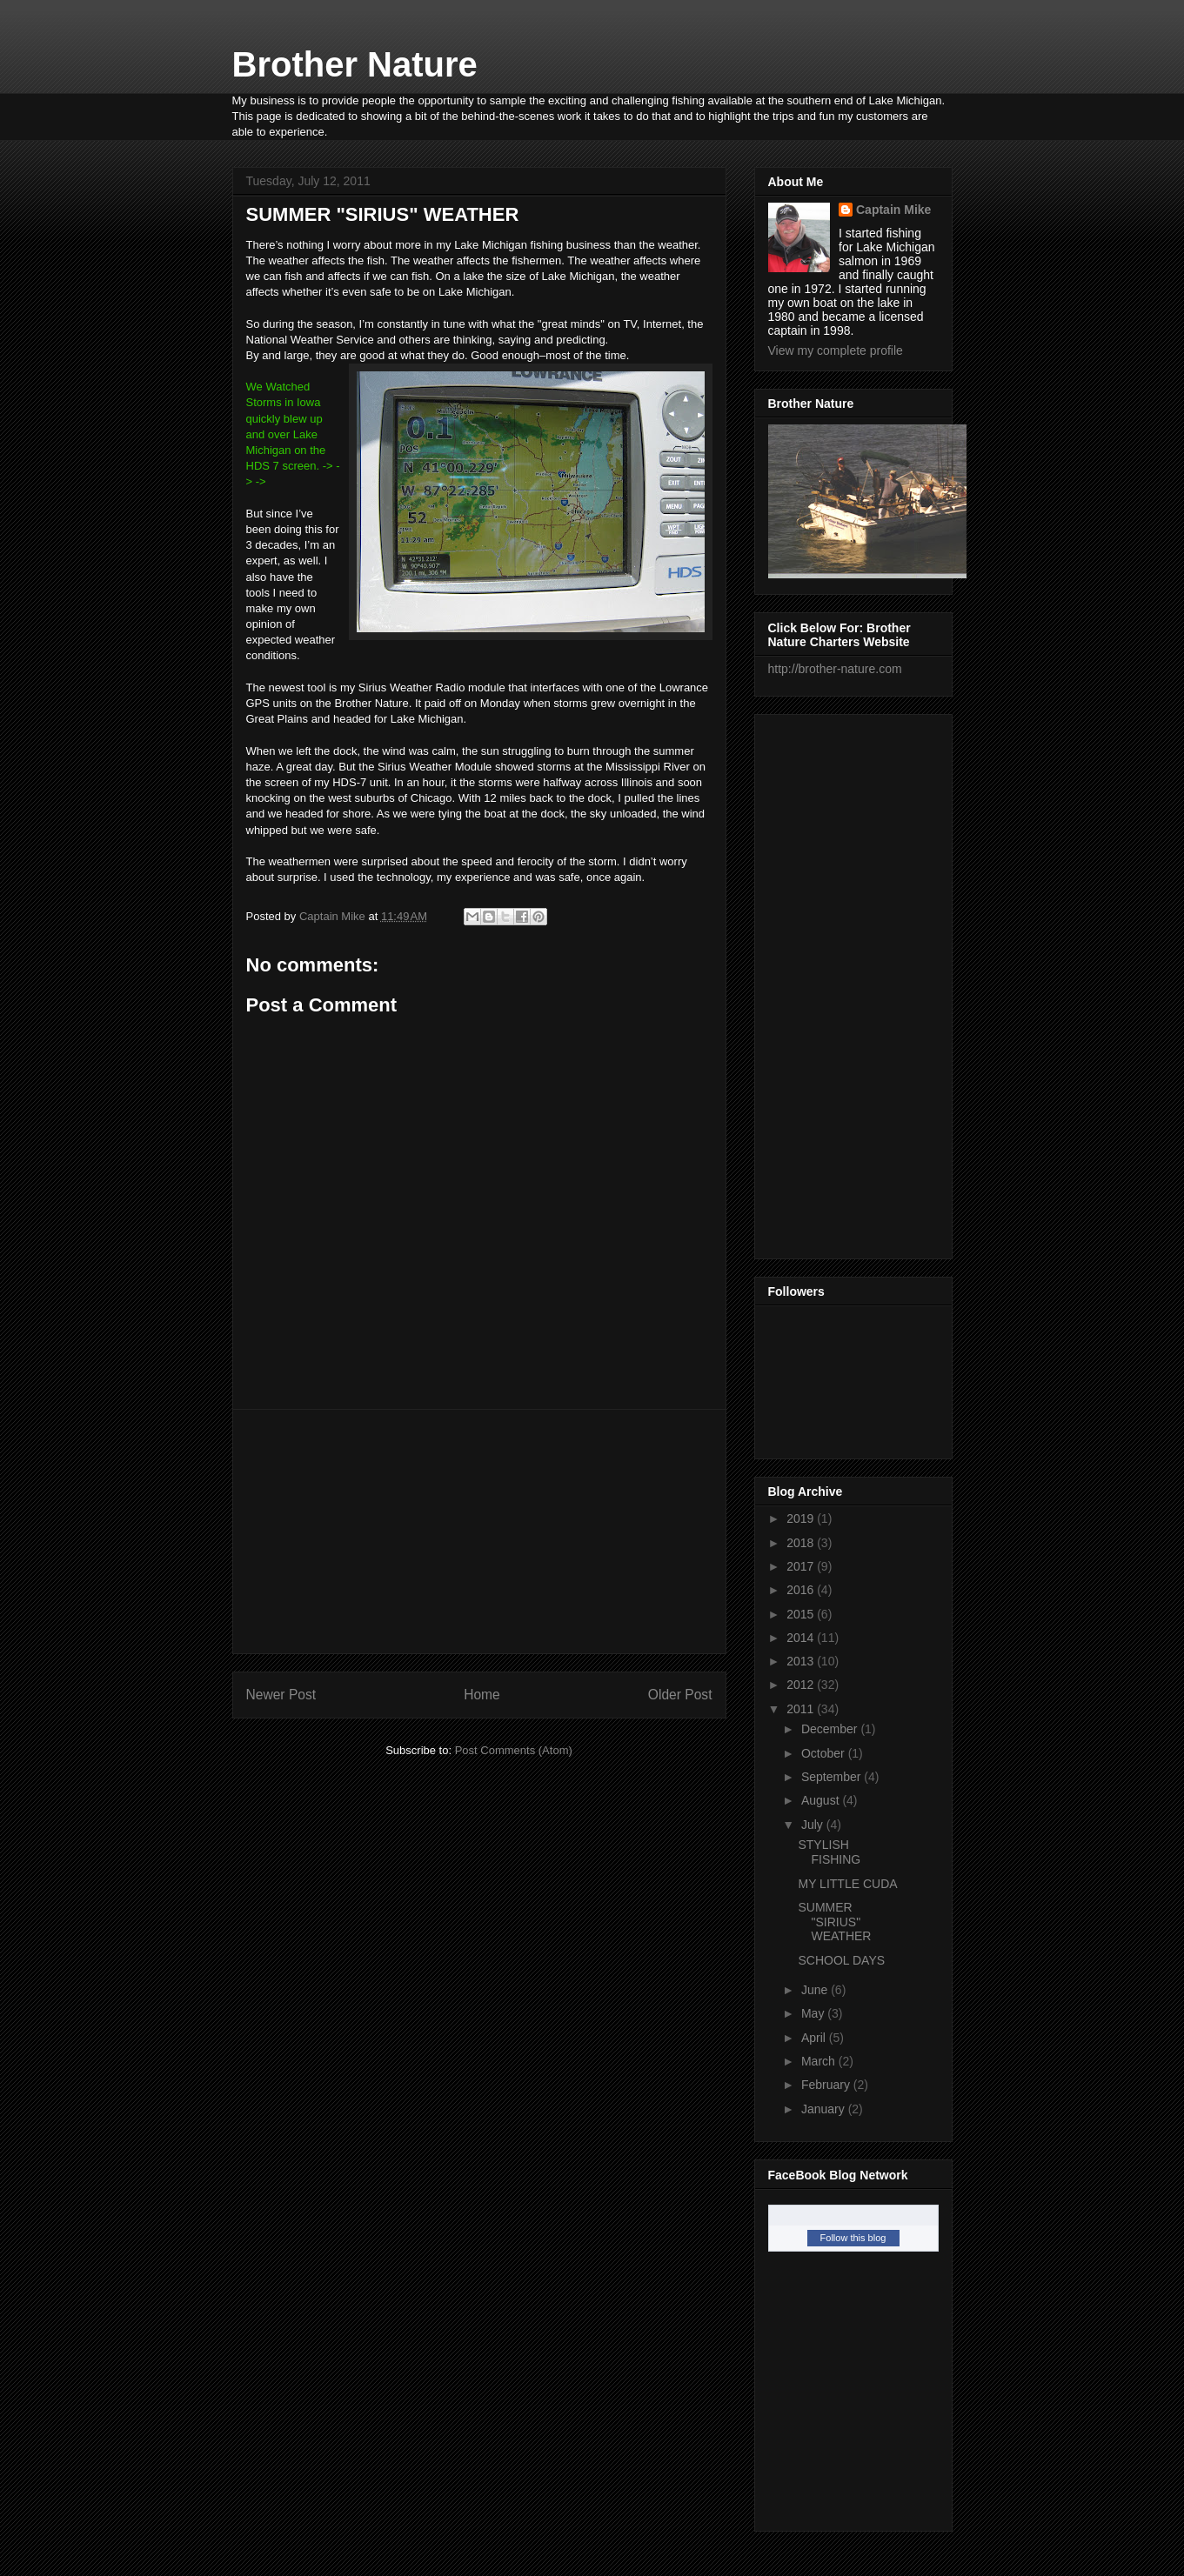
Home (482, 1694)
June (816, 1990)
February (827, 2085)
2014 (801, 1638)
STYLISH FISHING (829, 1852)
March (820, 2061)
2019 (801, 1518)
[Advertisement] (479, 1531)
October (824, 1753)
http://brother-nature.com (835, 669)
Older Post (680, 1694)
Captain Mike (893, 210)
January (824, 2109)
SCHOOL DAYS (841, 1960)
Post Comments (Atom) (513, 1750)
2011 (801, 1709)
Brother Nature (355, 64)
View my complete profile (835, 350)
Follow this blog (853, 2237)
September (832, 1777)
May (814, 2013)
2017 (801, 1566)
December (830, 1729)
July (813, 1825)
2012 (801, 1685)
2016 (801, 1590)
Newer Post (281, 1694)
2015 (801, 1614)
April (815, 2038)
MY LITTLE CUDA (847, 1884)
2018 (801, 1543)
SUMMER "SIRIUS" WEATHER (834, 1922)
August (821, 1800)
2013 (801, 1661)
